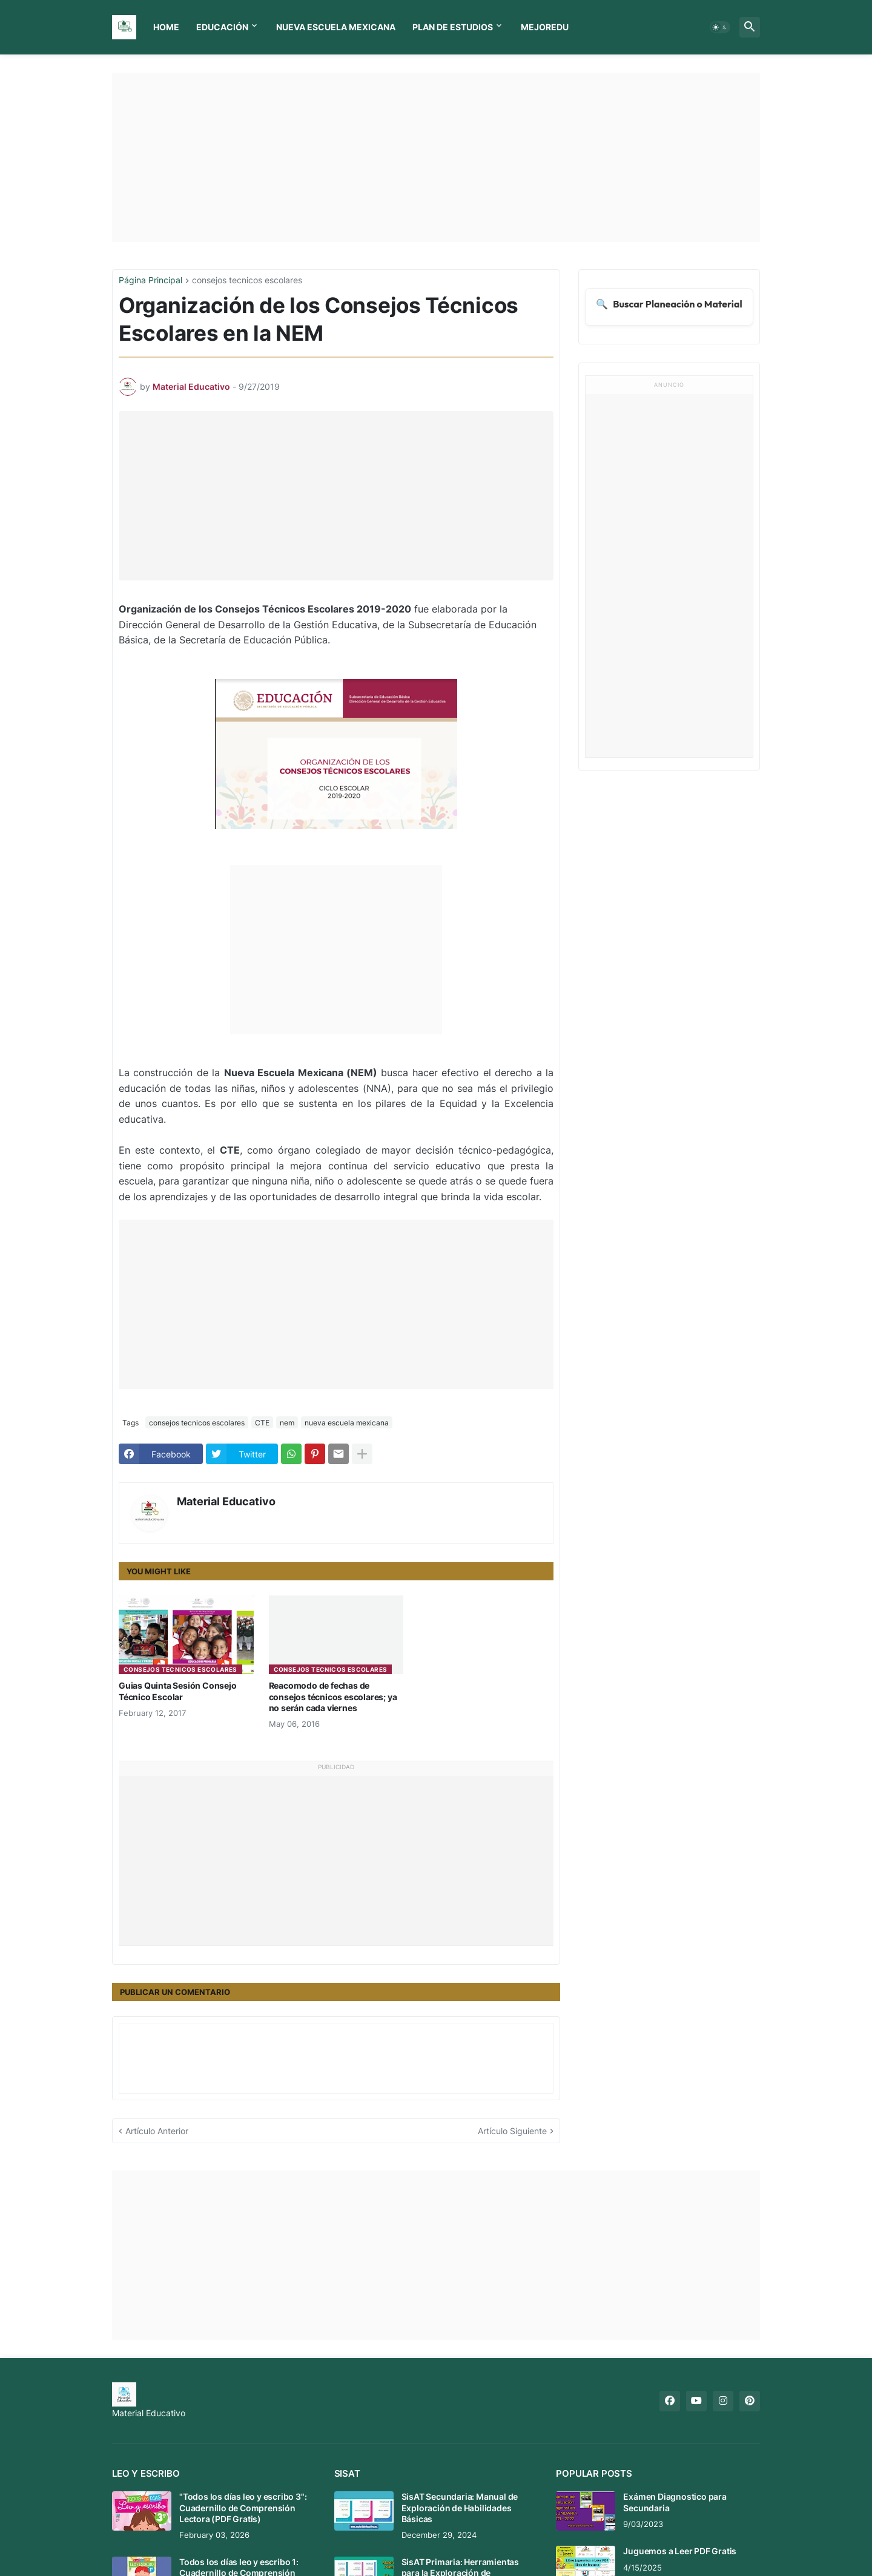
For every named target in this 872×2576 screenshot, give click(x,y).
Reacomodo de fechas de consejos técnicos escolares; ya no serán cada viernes (333, 1696)
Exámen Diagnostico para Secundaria (674, 2501)
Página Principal (150, 280)
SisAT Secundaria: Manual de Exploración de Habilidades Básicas (459, 2507)
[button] (720, 27)
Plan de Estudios (452, 27)
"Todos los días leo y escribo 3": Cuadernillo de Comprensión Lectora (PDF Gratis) (242, 2507)
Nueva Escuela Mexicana (335, 27)
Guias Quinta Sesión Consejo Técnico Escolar (178, 1690)
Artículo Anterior (156, 2131)
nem (287, 1422)
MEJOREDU (545, 27)
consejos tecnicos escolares (247, 280)
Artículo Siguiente (512, 2131)
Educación (222, 27)
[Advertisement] (436, 157)
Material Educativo (226, 1501)
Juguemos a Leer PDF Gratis (679, 2551)
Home (166, 27)
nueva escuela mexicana (347, 1422)
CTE (262, 1422)
